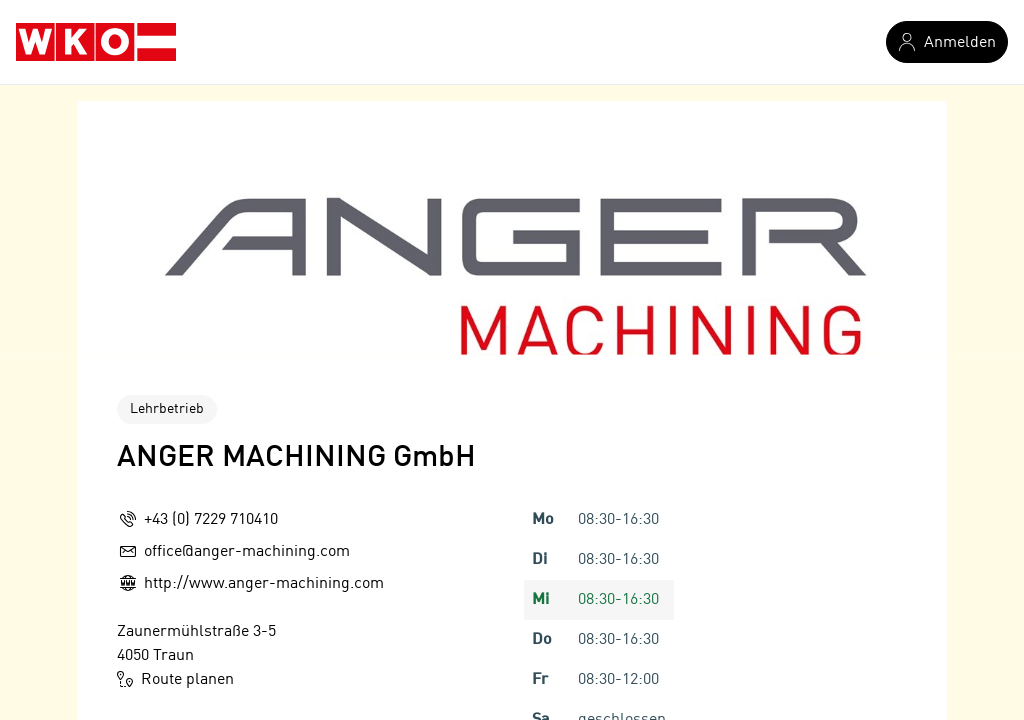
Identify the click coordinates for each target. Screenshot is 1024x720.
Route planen (175, 679)
